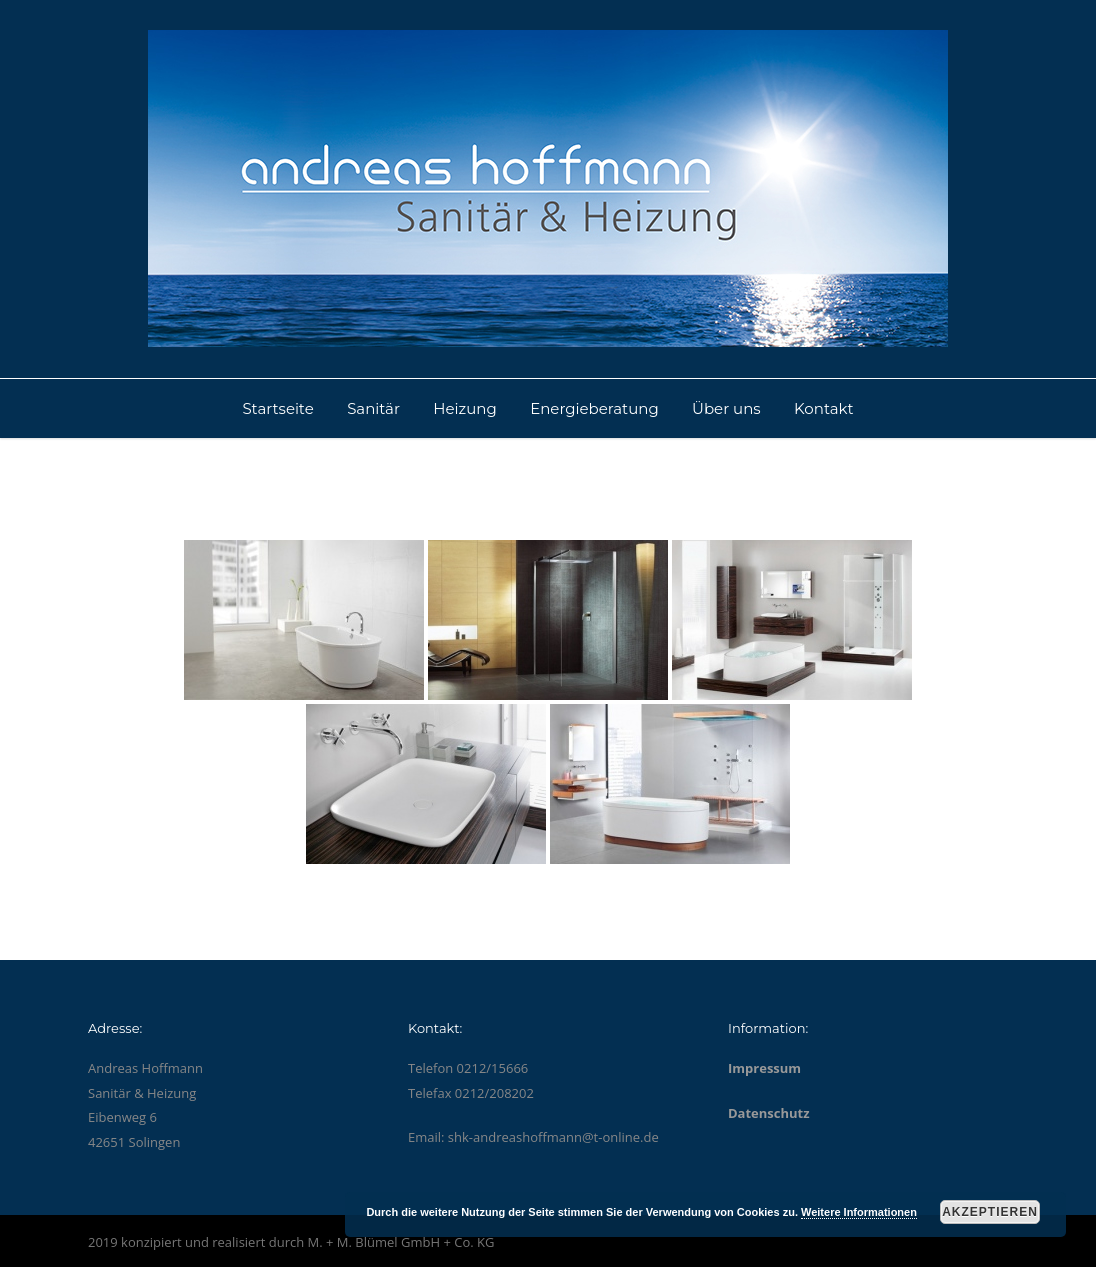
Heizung (464, 408)
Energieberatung (594, 408)
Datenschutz (769, 1113)
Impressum (764, 1068)
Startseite (277, 408)
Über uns (726, 408)
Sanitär (373, 408)
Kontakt (824, 408)
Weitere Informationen (859, 1212)
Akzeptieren (990, 1212)
